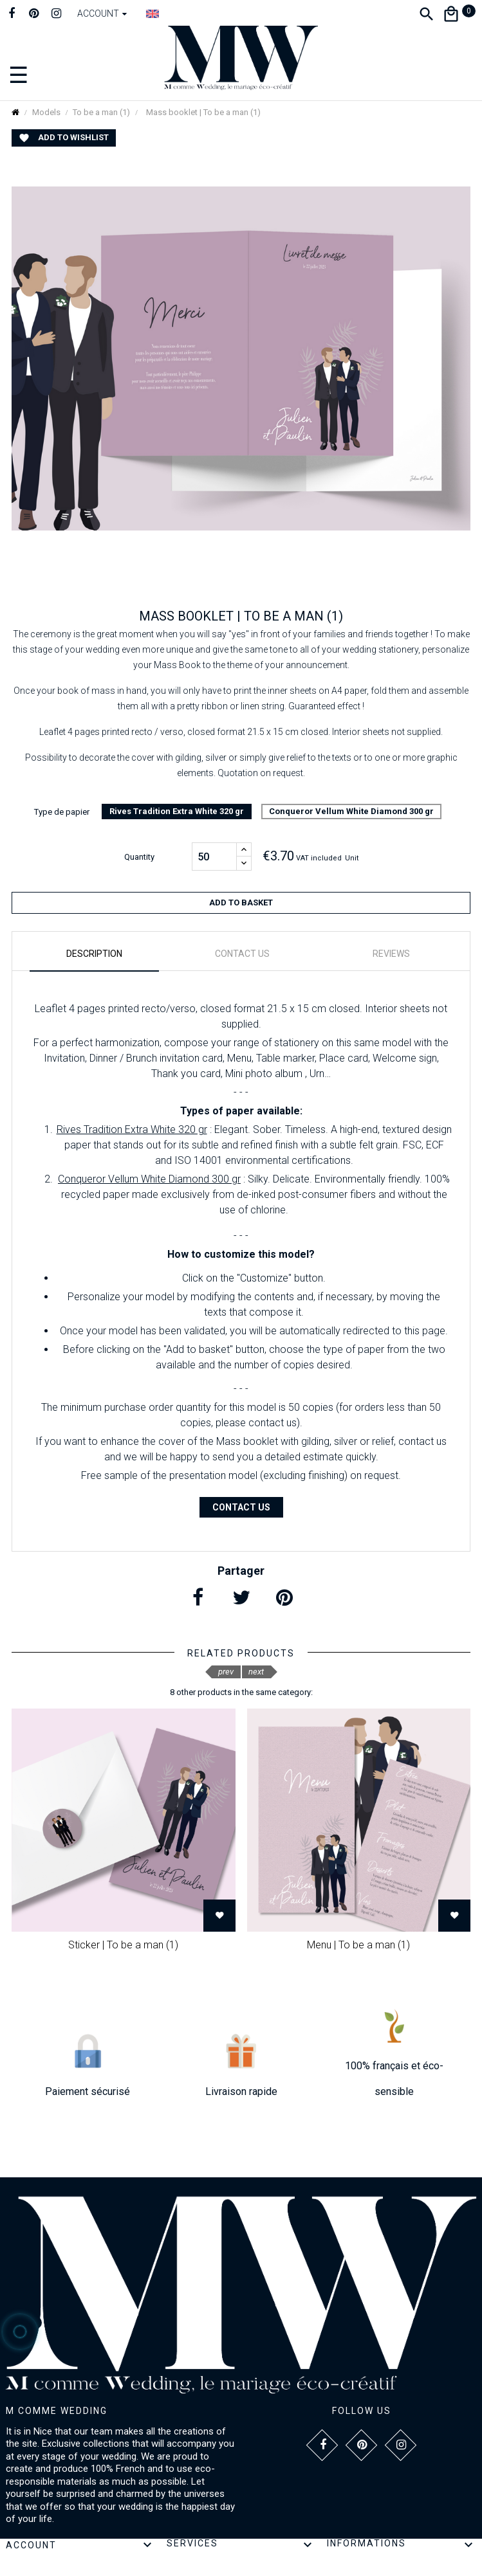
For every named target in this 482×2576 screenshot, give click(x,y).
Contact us (241, 1507)
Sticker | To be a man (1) (123, 1945)
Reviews (391, 953)
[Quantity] (214, 856)
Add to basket (241, 902)
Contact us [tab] (242, 953)
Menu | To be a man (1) (358, 1945)
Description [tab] (94, 953)
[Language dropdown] (152, 13)
